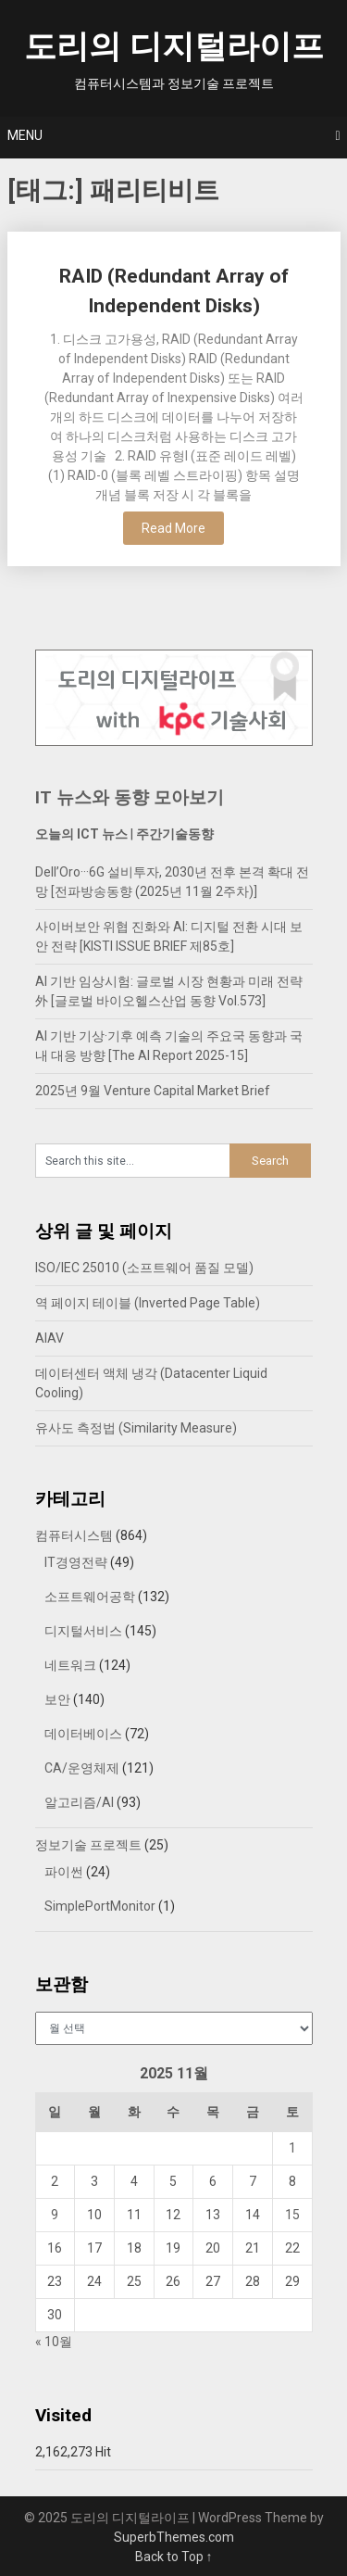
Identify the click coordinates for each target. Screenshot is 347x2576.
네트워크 (70, 1665)
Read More (173, 528)
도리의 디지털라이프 (174, 47)
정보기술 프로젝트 (88, 1844)
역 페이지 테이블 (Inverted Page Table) (147, 1302)
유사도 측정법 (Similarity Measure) (136, 1428)
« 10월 (53, 2341)
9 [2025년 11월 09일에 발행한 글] (54, 2214)
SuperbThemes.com (174, 2537)
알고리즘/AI (79, 1802)
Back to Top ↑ (174, 2556)
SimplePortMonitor (99, 1906)
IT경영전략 (75, 1562)
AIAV (49, 1338)
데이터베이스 (83, 1733)
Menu (25, 135)
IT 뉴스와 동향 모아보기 (129, 797)
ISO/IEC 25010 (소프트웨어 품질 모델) (144, 1267)
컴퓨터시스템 (74, 1535)
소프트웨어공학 (89, 1596)
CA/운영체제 (81, 1768)
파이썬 (63, 1871)
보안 (57, 1699)
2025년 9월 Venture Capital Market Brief (152, 1090)
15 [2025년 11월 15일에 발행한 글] (292, 2214)
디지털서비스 (83, 1630)
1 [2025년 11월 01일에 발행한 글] (292, 2147)
